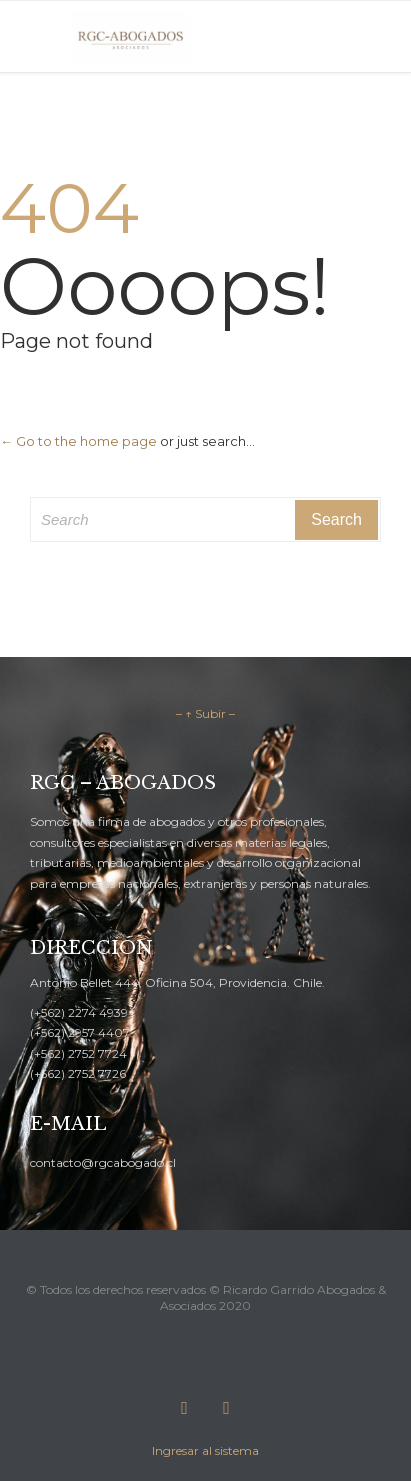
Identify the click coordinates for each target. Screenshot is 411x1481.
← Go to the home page (78, 441)
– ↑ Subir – (205, 713)
